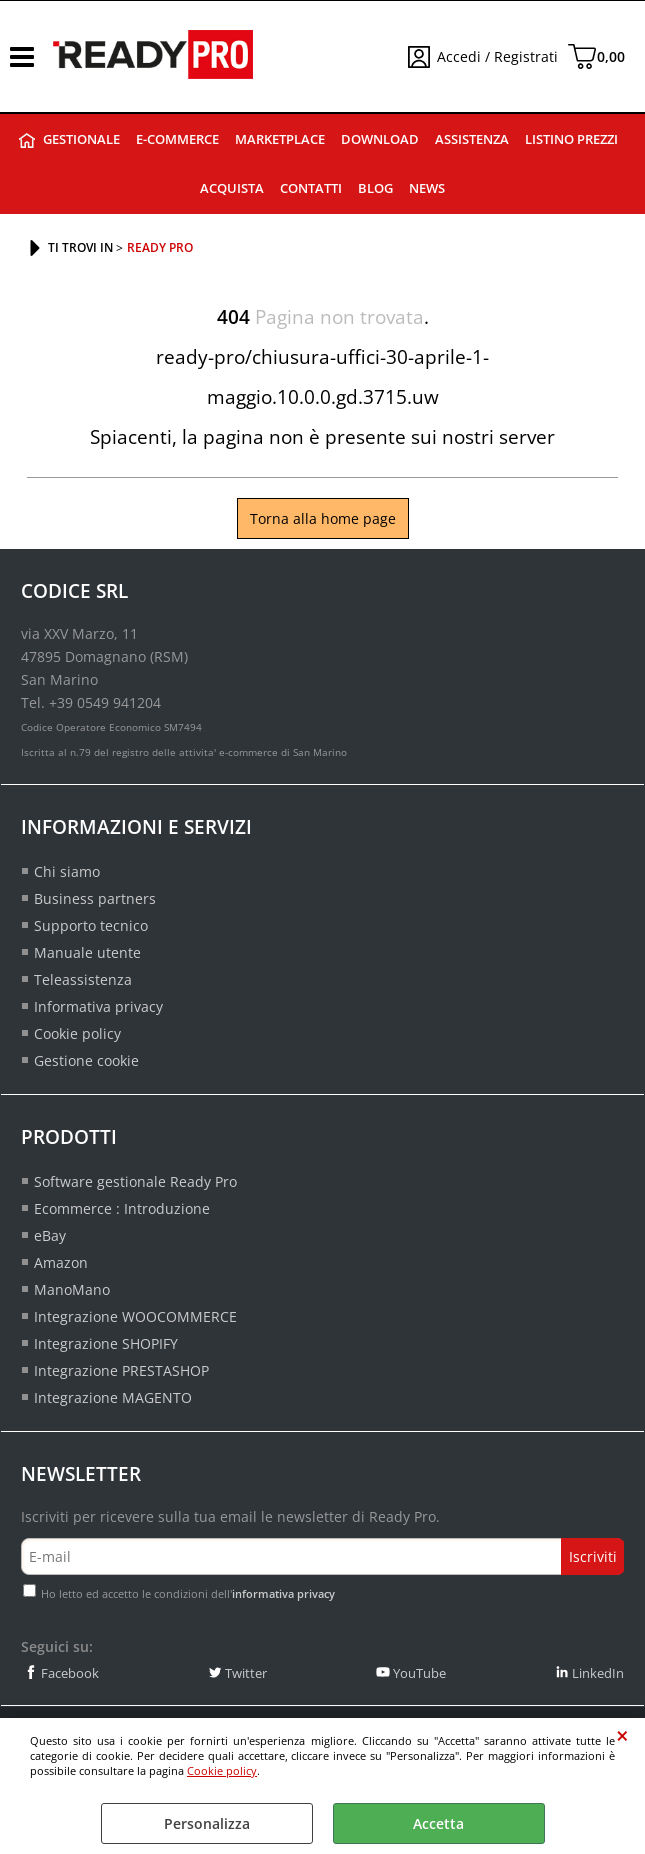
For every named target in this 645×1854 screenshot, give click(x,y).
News (427, 188)
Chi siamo (67, 871)
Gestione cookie (86, 1060)
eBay (50, 1235)
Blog (375, 188)
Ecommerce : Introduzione (122, 1208)
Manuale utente (87, 952)
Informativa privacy (98, 1006)
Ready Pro (27, 140)
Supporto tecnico (91, 925)
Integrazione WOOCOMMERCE (135, 1316)
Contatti (311, 188)
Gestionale (81, 139)
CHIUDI (622, 1736)
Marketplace (280, 139)
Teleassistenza (83, 979)
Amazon (61, 1262)
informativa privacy (283, 1593)
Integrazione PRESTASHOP (121, 1370)
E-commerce (177, 139)
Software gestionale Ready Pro (135, 1181)
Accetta (438, 1823)
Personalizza (207, 1823)
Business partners (95, 898)
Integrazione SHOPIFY (106, 1343)
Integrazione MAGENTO (113, 1397)
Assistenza (472, 139)
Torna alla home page (323, 518)
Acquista (232, 188)
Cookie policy (222, 1770)
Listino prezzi (571, 139)
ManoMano (72, 1289)
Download (380, 139)
